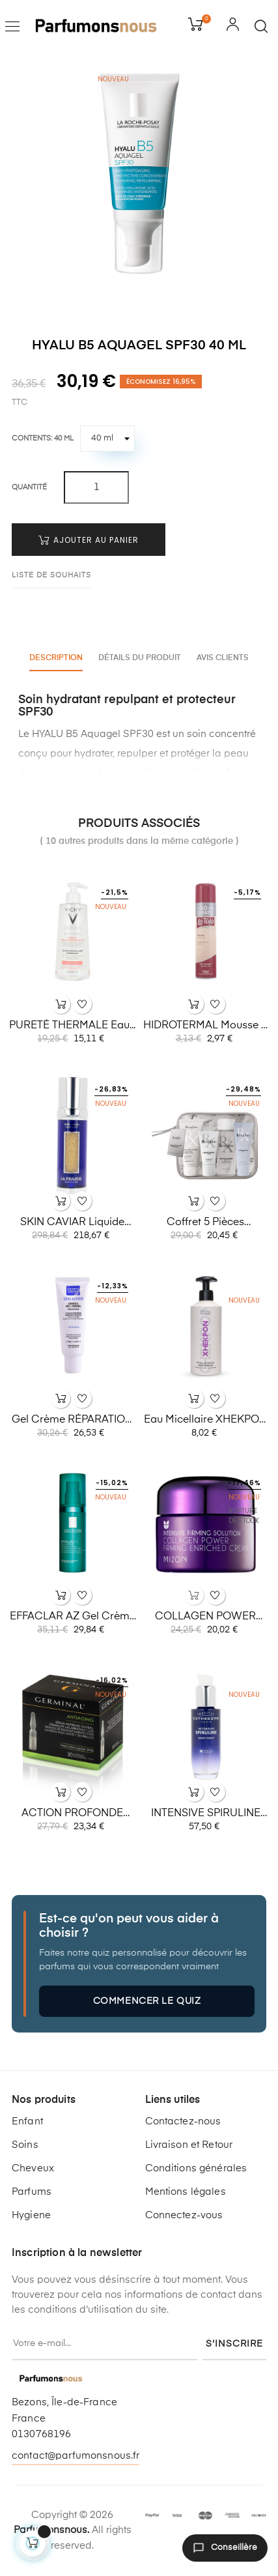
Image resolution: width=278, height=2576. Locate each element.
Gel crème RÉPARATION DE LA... (72, 1420)
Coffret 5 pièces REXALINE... (205, 1223)
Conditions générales (196, 2168)
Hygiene (31, 2215)
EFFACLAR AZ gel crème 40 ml (72, 1617)
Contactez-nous (183, 2121)
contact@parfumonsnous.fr (75, 2456)
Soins (25, 2145)
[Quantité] (96, 487)
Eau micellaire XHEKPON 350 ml (205, 1420)
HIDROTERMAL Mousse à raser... (205, 1026)
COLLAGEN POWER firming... (205, 1617)
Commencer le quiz (147, 2001)
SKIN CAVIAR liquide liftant (72, 1223)
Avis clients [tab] (223, 658)
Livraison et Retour (189, 2145)
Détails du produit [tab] (139, 658)
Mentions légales (185, 2192)
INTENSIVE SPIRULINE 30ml (205, 1814)
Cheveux (33, 2168)
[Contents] (107, 439)
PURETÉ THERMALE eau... (72, 1025)
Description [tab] (56, 658)
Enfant (27, 2121)
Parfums (31, 2192)
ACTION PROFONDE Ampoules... (72, 1814)
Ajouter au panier (88, 539)
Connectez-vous (184, 2215)
